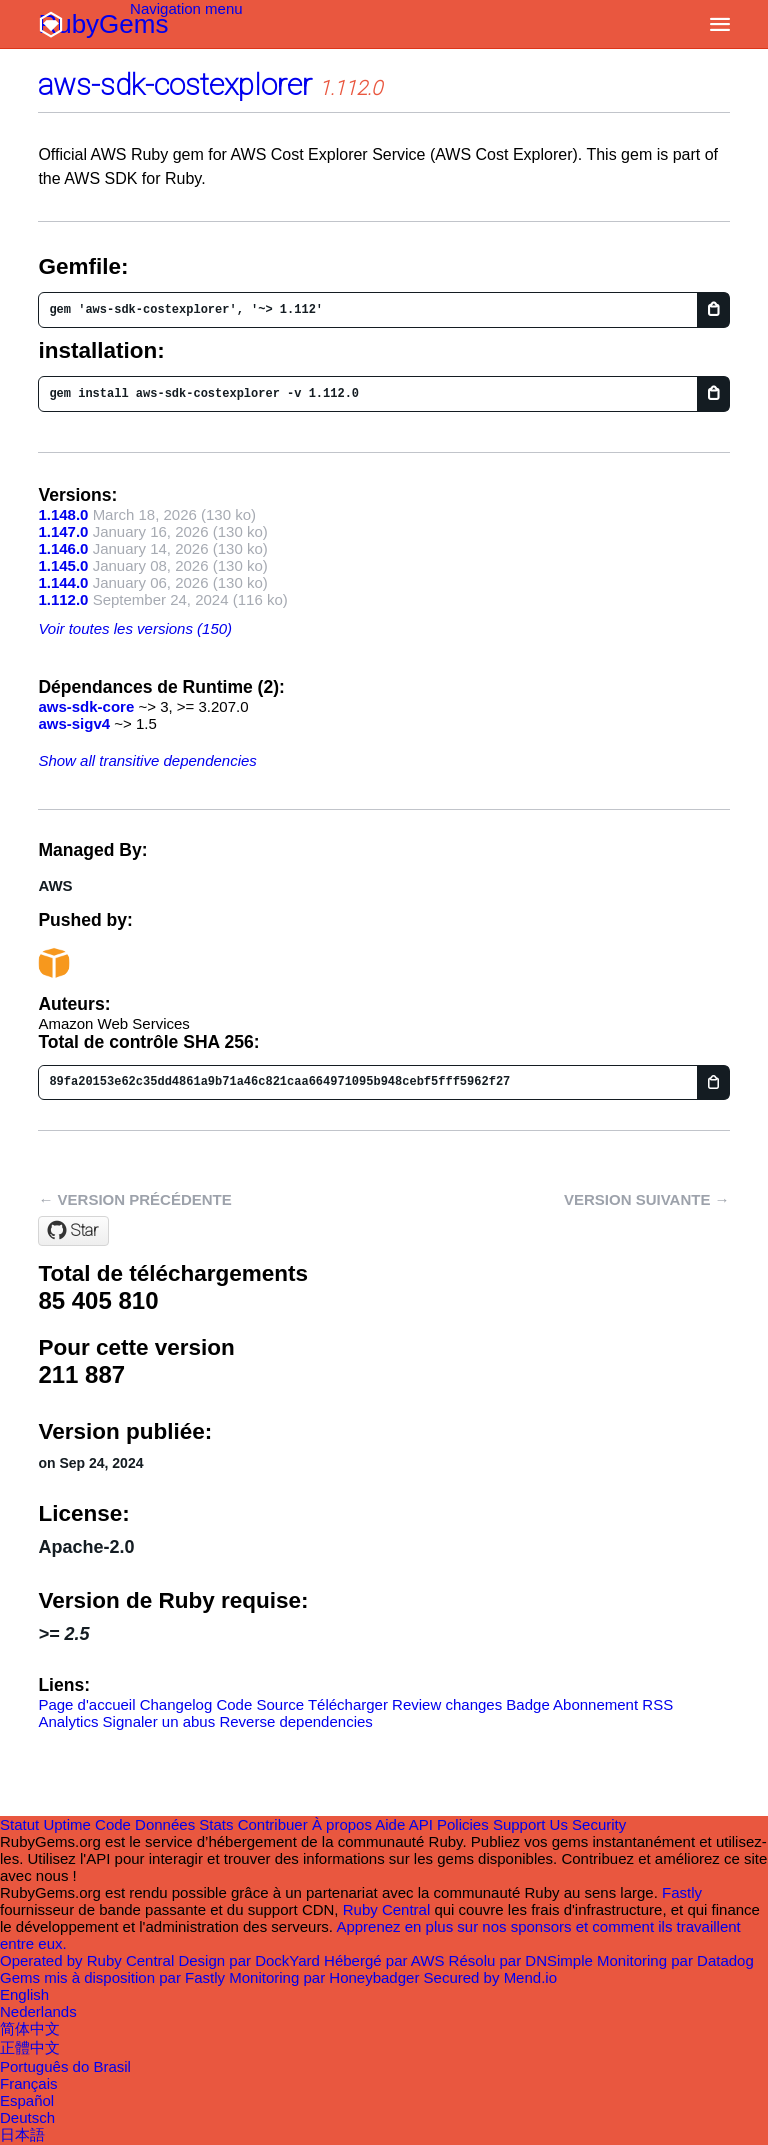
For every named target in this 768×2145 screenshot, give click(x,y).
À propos (342, 1824)
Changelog (176, 1704)
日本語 (22, 2134)
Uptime (67, 1824)
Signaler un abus (159, 1721)
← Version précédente (134, 1199)
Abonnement (595, 1704)
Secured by (490, 1977)
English (24, 1994)
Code (113, 1824)
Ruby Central (387, 1909)
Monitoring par (675, 1960)
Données (165, 1824)
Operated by (89, 1960)
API (421, 1824)
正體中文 (30, 2047)
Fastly (682, 1892)
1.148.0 (63, 514)
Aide (390, 1824)
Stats (216, 1824)
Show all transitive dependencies (147, 760)
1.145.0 (63, 565)
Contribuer (273, 1824)
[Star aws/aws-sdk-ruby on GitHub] (73, 1231)
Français (29, 2083)
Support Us (530, 1824)
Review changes (447, 1704)
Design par (251, 1960)
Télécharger (348, 1704)
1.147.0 (63, 531)
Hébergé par (386, 1960)
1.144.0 (63, 582)
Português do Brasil (65, 2066)
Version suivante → (647, 1199)
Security (599, 1824)
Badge (527, 1704)
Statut (19, 1824)
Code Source (260, 1704)
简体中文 (30, 2028)
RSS (657, 1704)
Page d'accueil (86, 1704)
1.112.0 (63, 599)
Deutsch (27, 2117)
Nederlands (38, 2011)
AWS (55, 885)
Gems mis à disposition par (114, 1977)
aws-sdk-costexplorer (175, 84)
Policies (463, 1824)
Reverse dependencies (295, 1721)
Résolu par (523, 1960)
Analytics (68, 1721)
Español (27, 2100)
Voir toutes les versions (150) (135, 628)
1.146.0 (63, 548)
